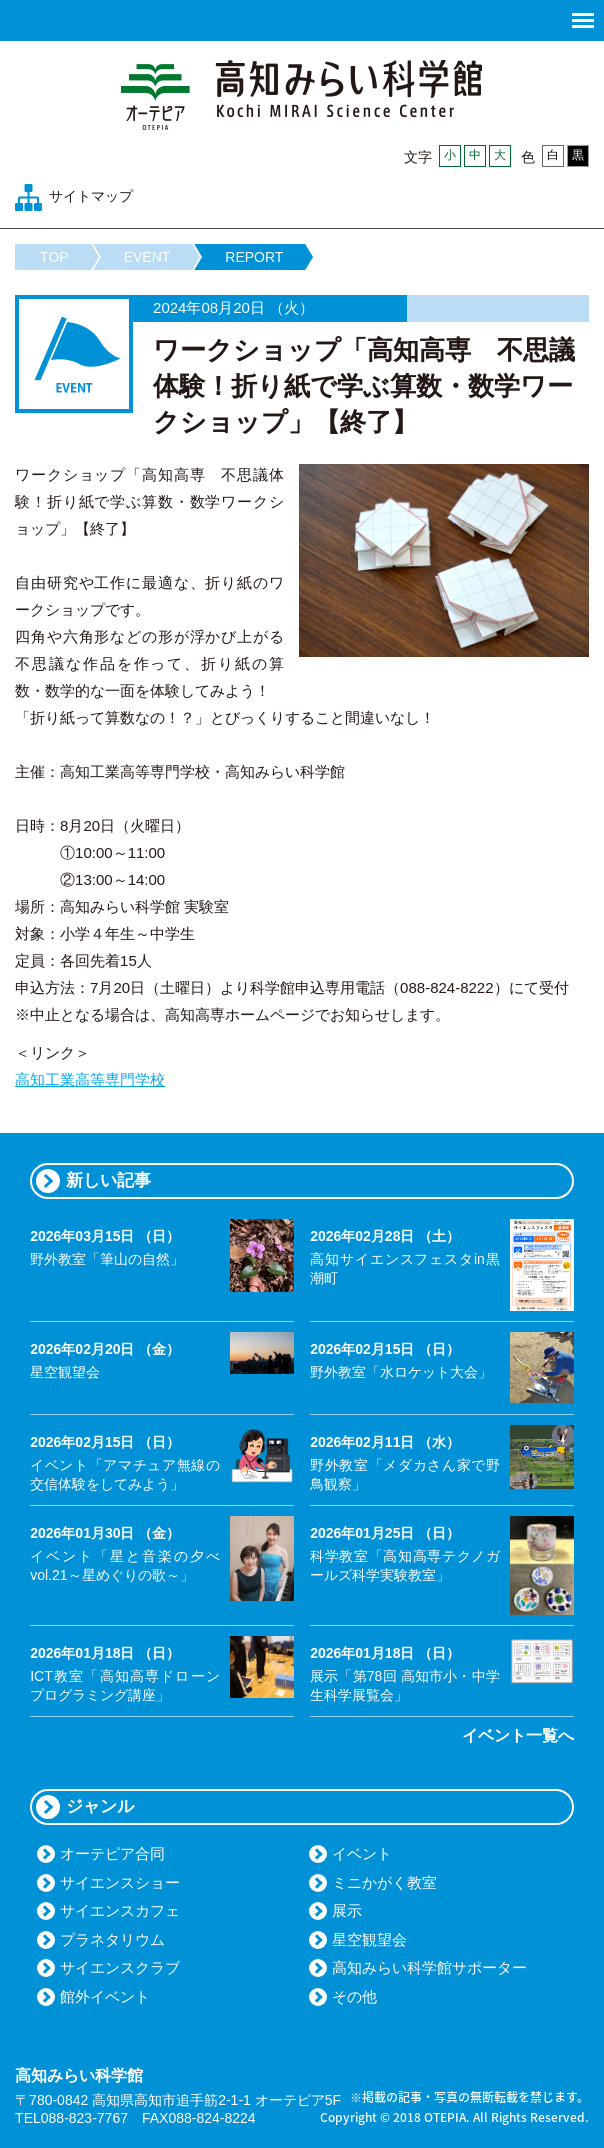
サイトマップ (91, 196)
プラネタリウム (112, 1939)
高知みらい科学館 (302, 95)
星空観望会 (369, 1939)
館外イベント (105, 1996)
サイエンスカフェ (120, 1910)
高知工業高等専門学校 (90, 1079)
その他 (354, 1996)
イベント (362, 1853)
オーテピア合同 (112, 1853)
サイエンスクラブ (120, 1967)
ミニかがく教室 (384, 1882)
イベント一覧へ (518, 1735)
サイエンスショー (120, 1882)
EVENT (147, 257)
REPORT (254, 257)
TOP (54, 257)
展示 (347, 1910)
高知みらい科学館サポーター (429, 1967)
